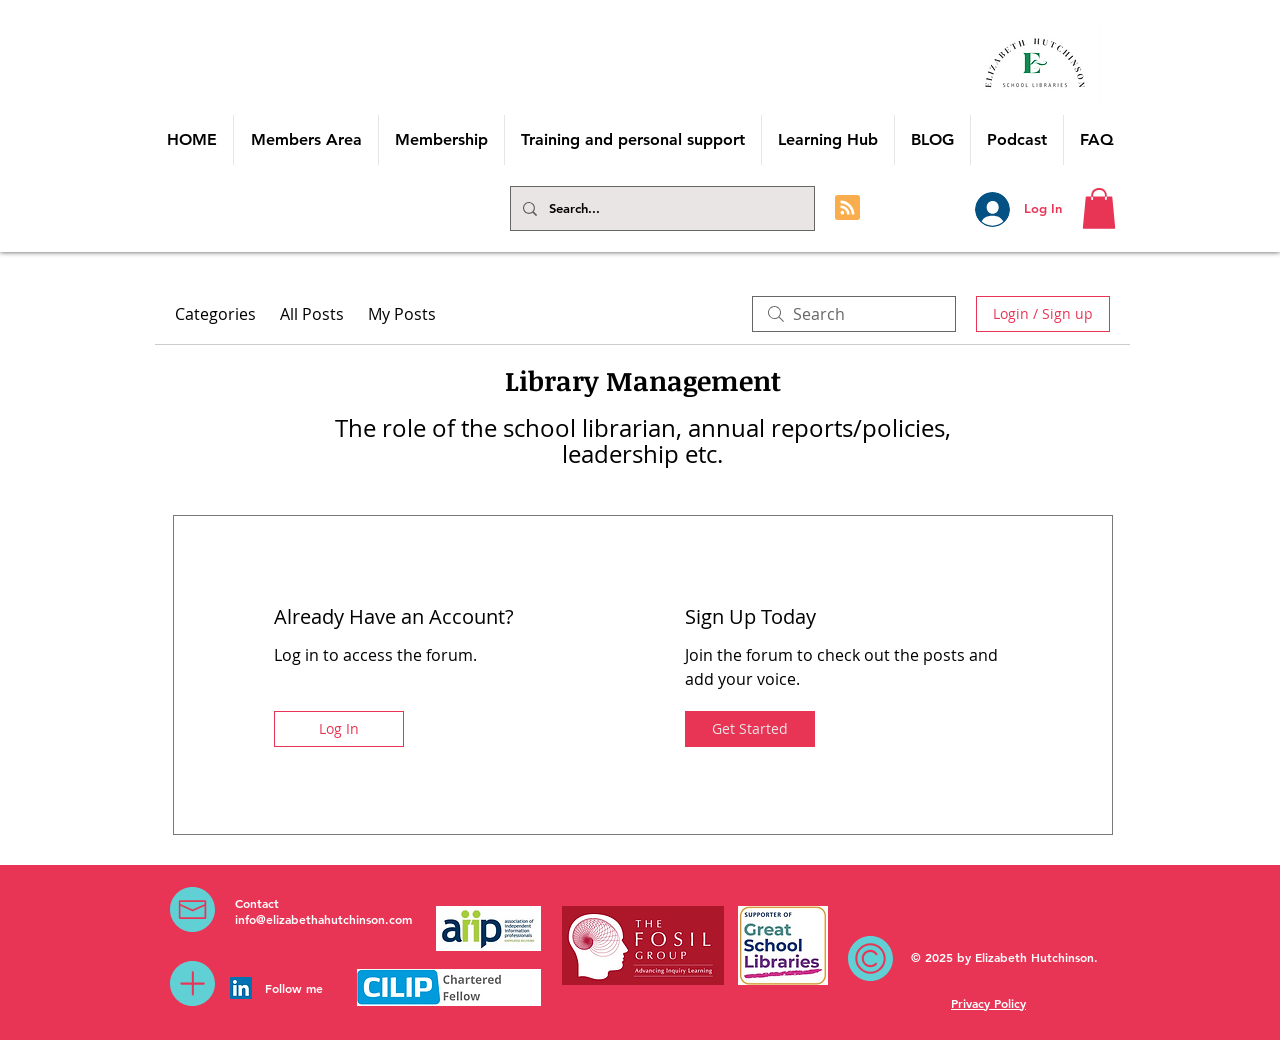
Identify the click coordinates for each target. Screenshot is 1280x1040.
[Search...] (660, 208)
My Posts (402, 314)
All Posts (312, 314)
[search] (854, 314)
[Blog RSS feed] (847, 208)
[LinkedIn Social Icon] (241, 988)
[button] (1099, 208)
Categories (215, 314)
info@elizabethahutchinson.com (323, 919)
